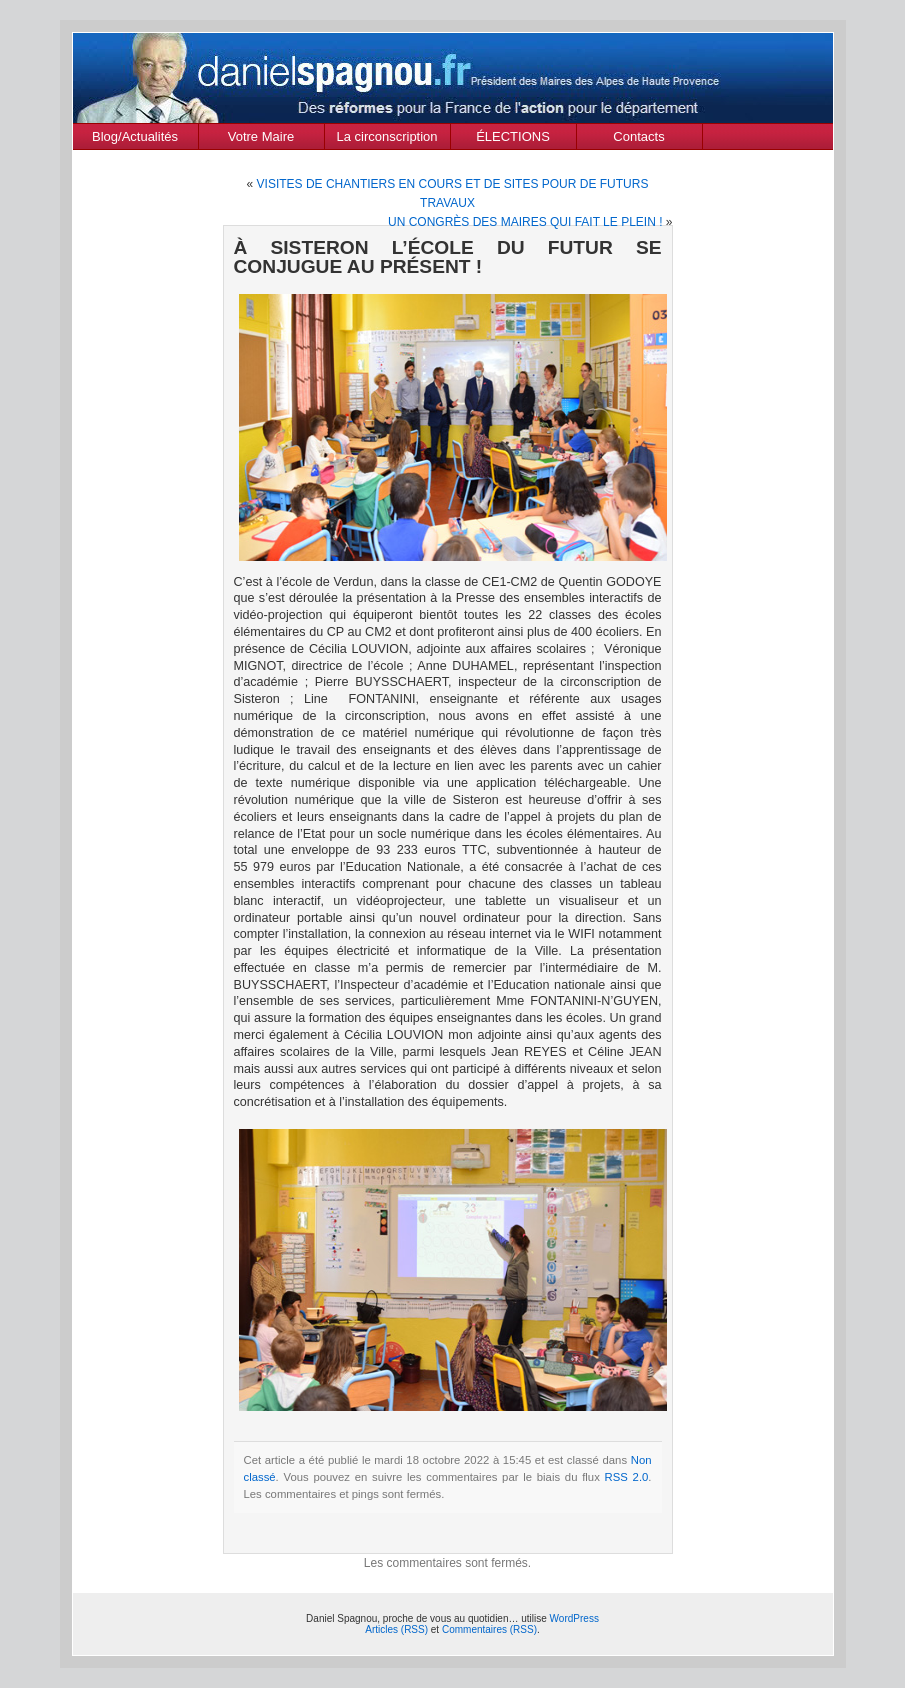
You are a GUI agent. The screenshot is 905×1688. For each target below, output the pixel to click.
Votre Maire (261, 136)
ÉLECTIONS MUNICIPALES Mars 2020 (513, 139)
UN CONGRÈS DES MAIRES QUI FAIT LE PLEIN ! (525, 222)
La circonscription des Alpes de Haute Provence (387, 139)
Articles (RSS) (396, 1629)
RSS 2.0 (627, 1477)
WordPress (574, 1618)
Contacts (638, 136)
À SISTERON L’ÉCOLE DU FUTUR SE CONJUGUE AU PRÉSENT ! (448, 257)
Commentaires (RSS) (489, 1629)
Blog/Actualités (135, 136)
